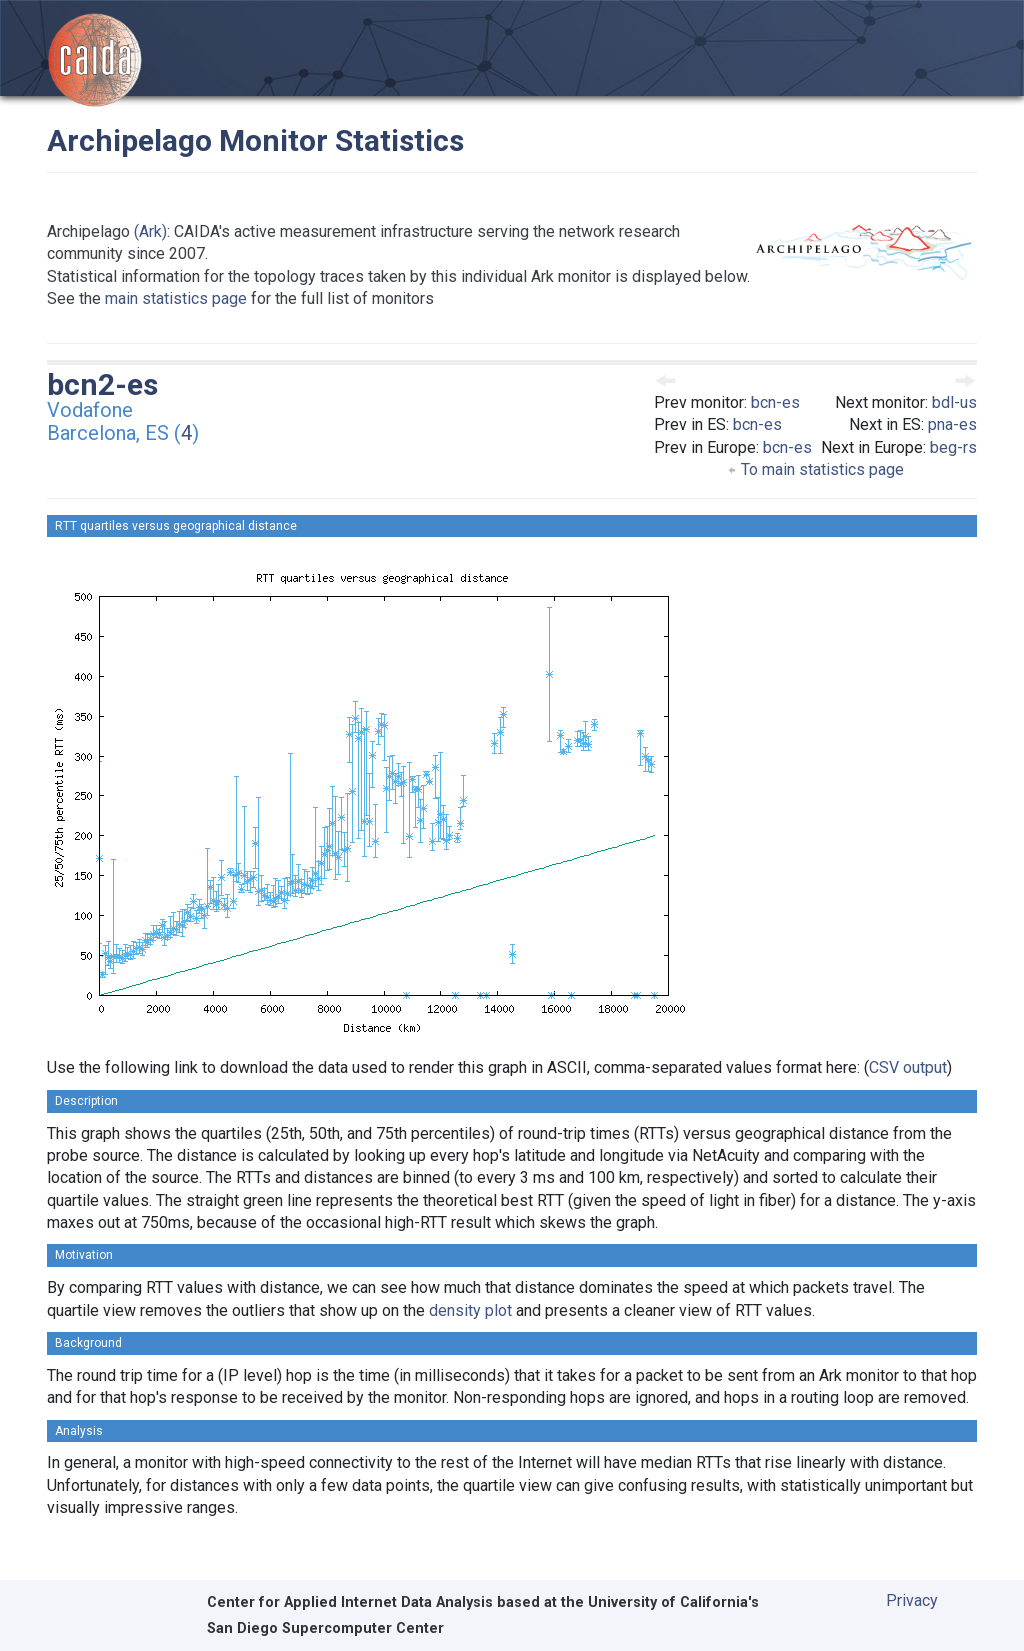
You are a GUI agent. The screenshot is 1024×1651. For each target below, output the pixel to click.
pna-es (952, 424)
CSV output (908, 1067)
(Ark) (150, 231)
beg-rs (953, 447)
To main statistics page (815, 469)
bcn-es (775, 402)
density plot (470, 1310)
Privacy (912, 1600)
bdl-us (954, 402)
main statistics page (176, 298)
